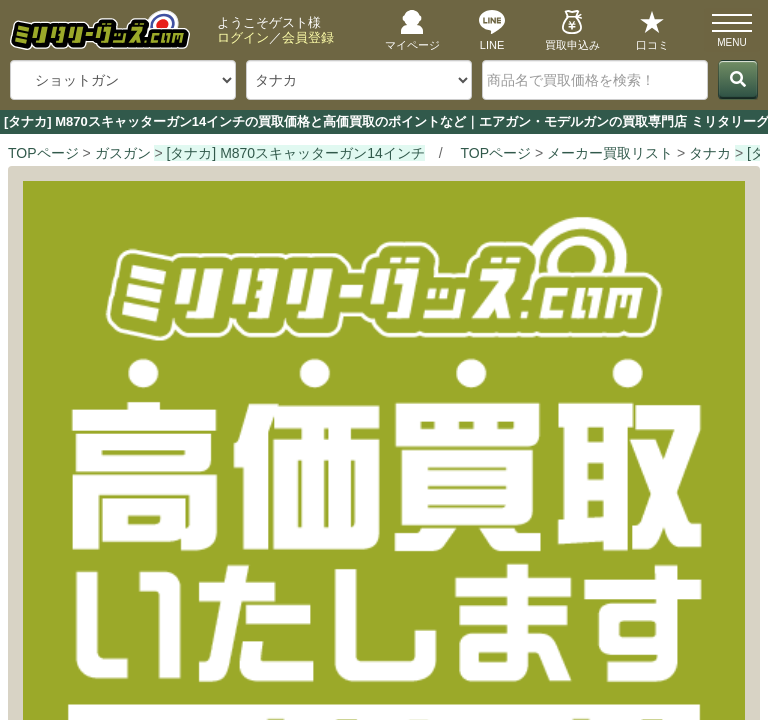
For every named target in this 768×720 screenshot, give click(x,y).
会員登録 (308, 37)
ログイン (243, 37)
